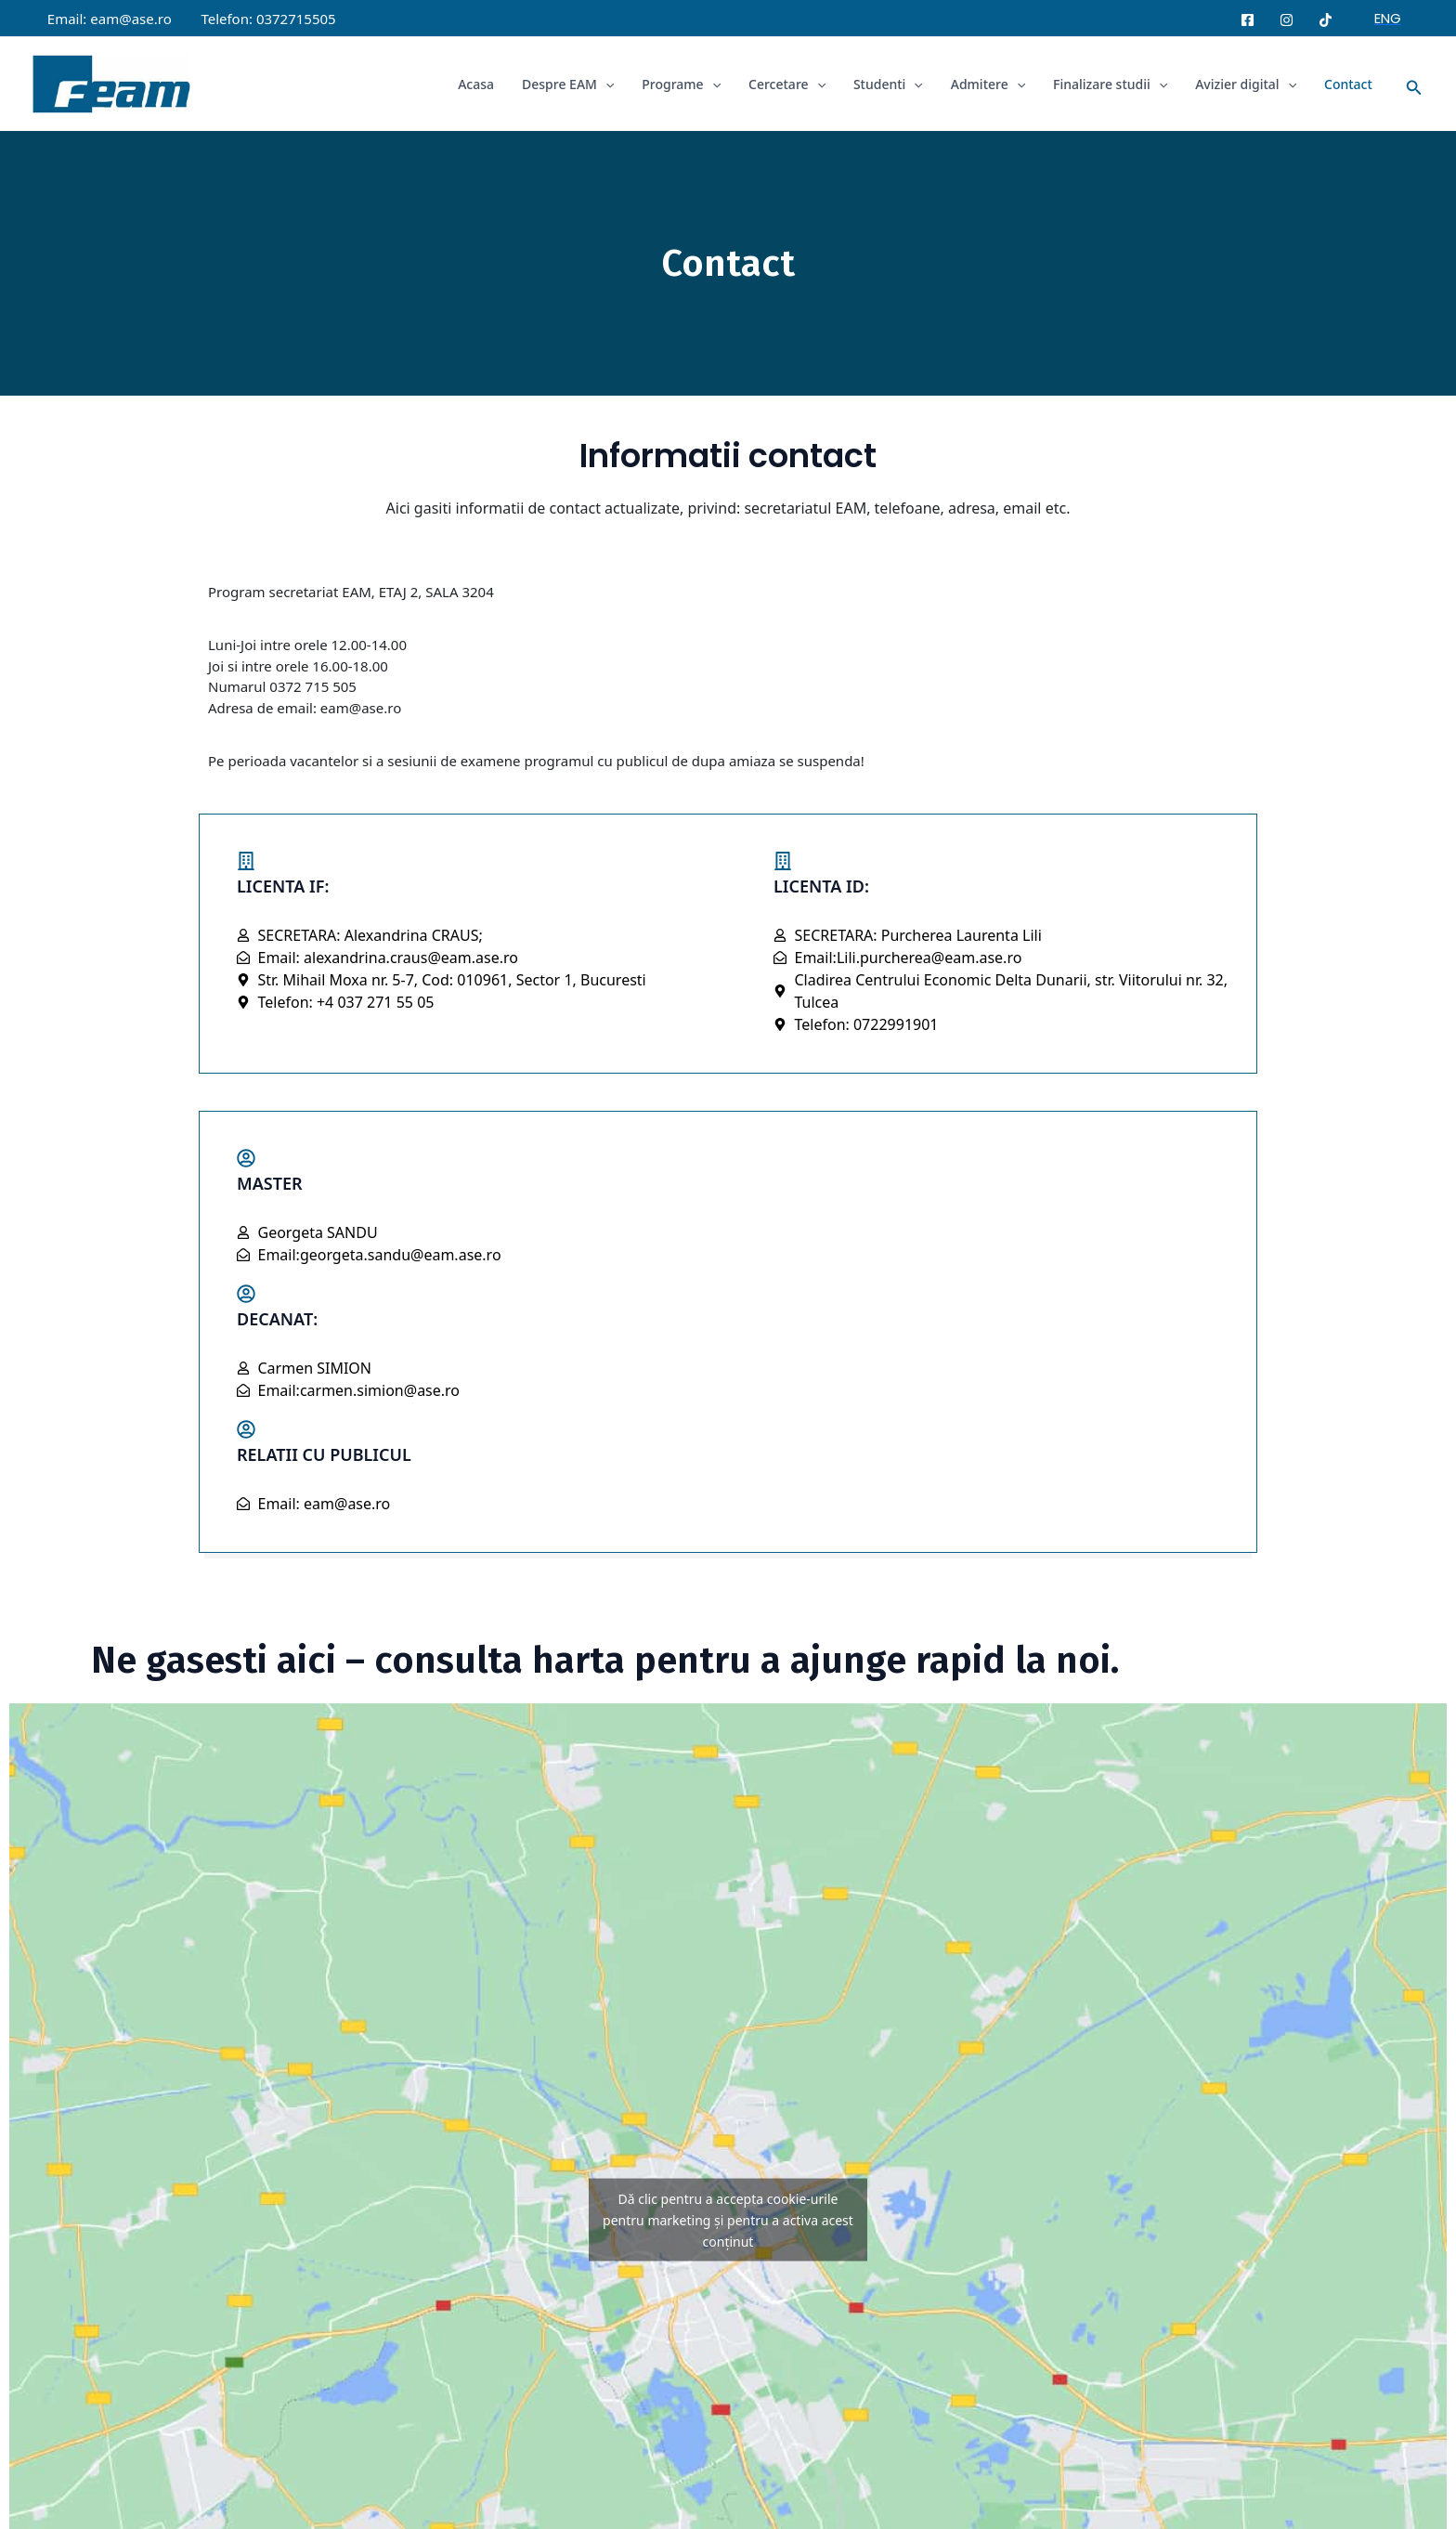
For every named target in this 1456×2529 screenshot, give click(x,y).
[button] (1388, 18)
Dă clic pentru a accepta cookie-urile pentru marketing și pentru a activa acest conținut (728, 2220)
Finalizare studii (1115, 84)
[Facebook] (1247, 20)
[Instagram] (1286, 20)
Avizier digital (1248, 84)
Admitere (994, 84)
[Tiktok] (1325, 20)
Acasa (492, 84)
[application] (619, 84)
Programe (693, 84)
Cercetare (797, 84)
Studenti (896, 84)
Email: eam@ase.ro (108, 18)
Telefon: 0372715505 (266, 18)
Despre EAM (582, 84)
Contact (1349, 84)
